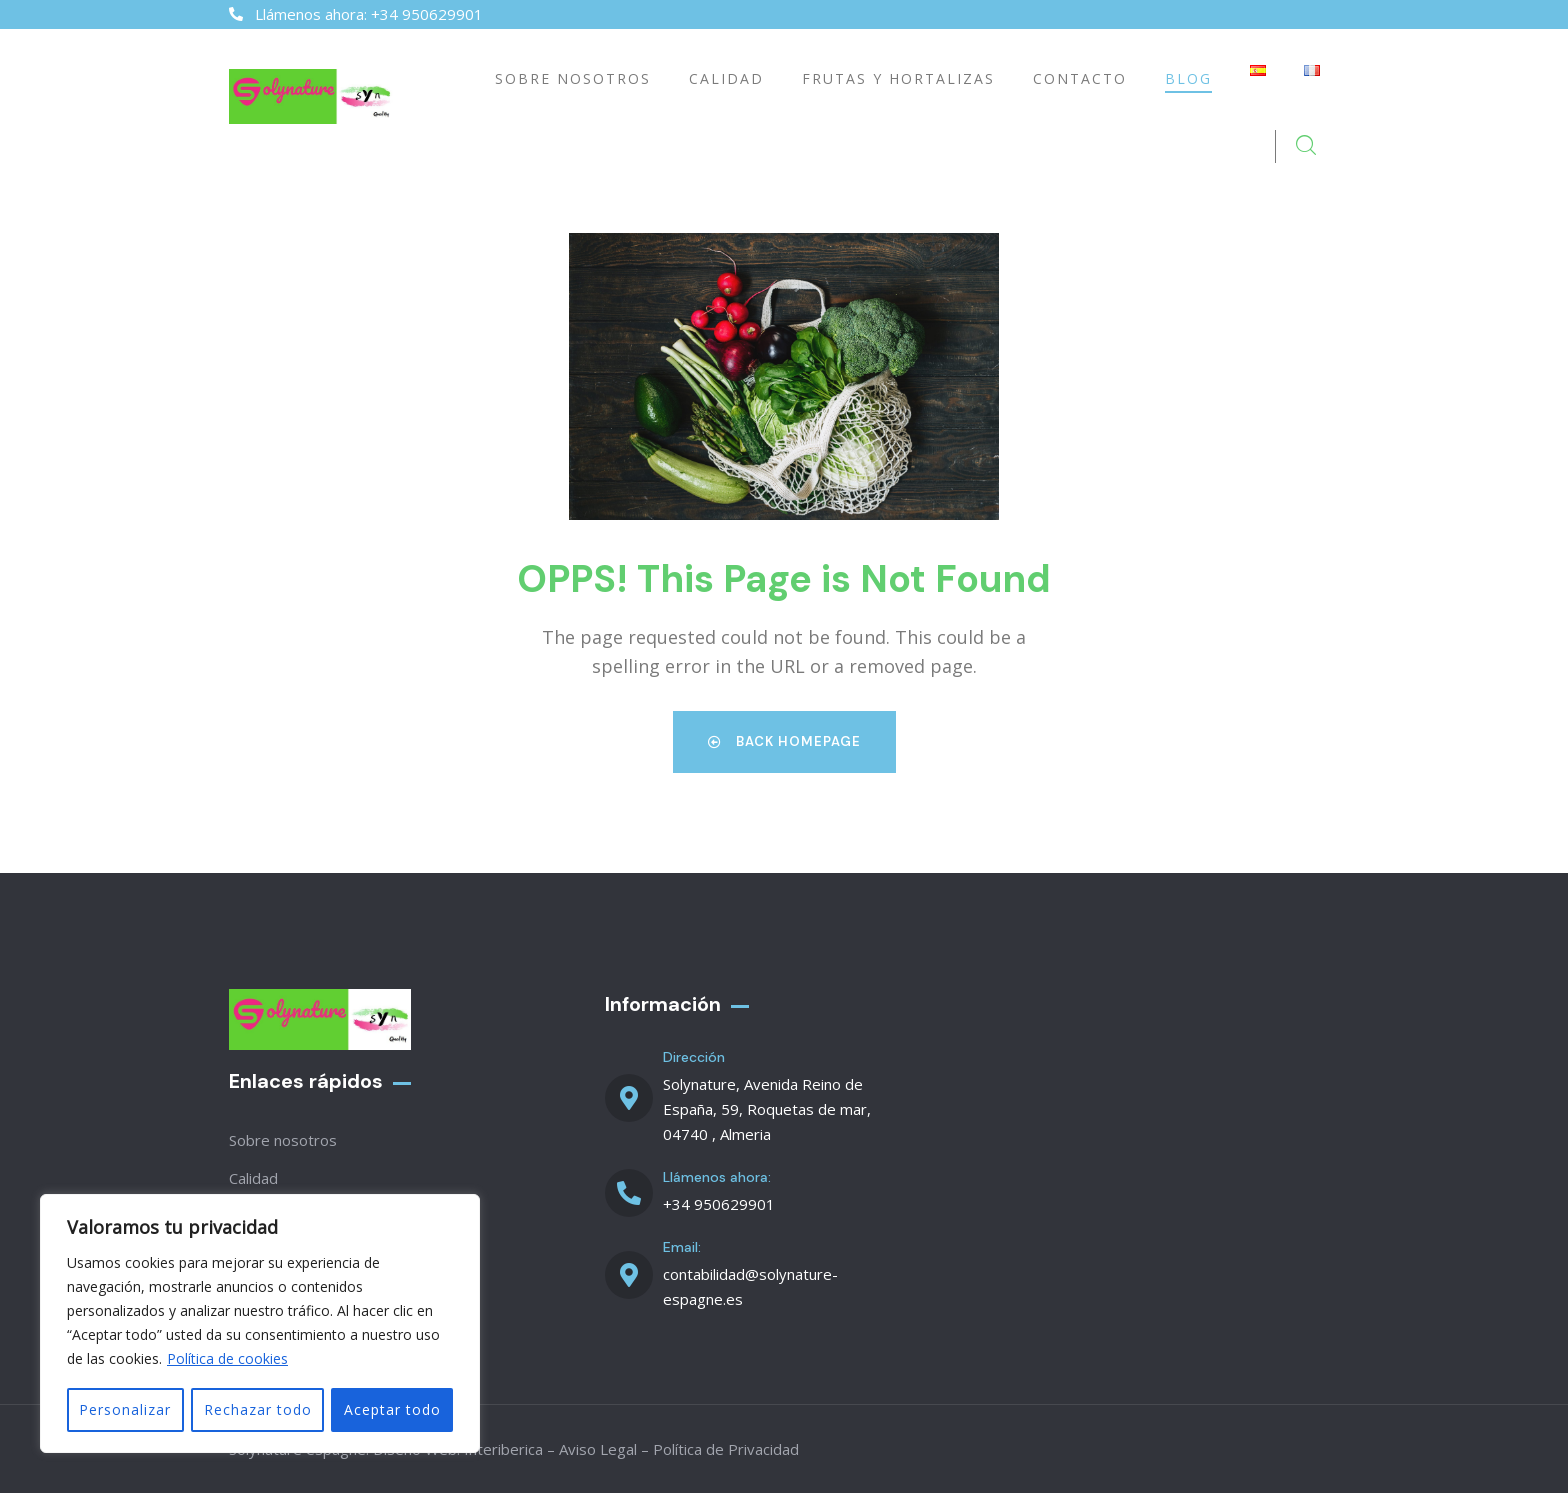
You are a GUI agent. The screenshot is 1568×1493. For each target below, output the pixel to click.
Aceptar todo (392, 1409)
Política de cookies (227, 1359)
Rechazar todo (257, 1409)
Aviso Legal (598, 1448)
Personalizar (125, 1409)
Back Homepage (784, 740)
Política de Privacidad (726, 1448)
